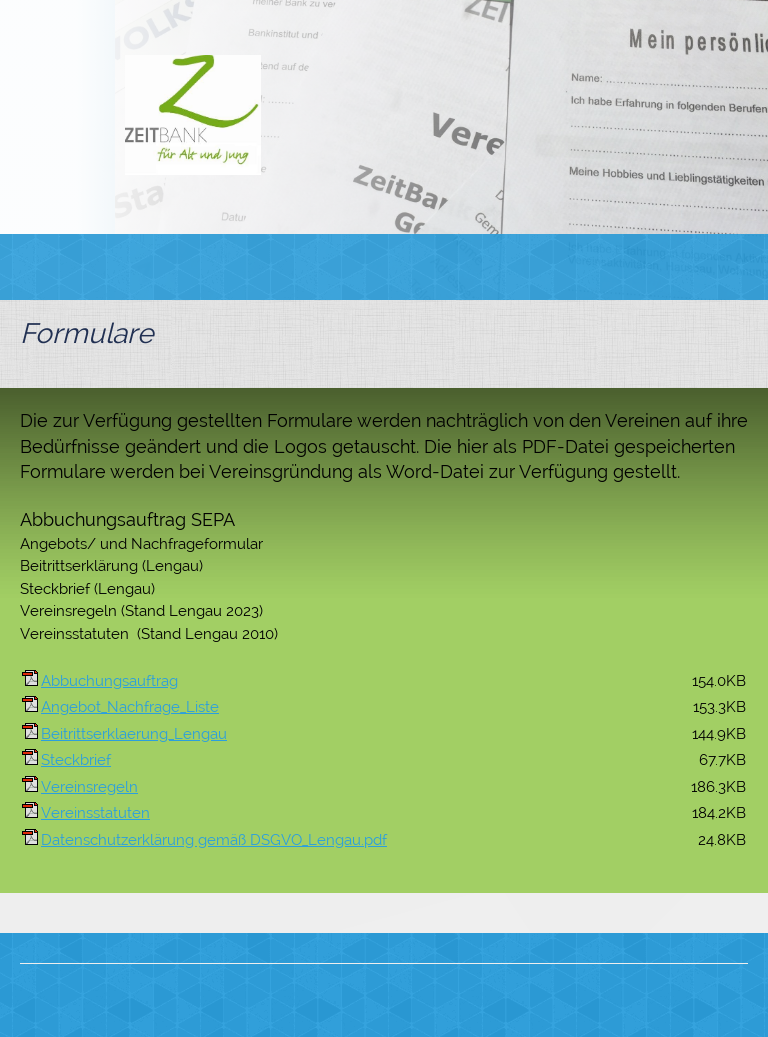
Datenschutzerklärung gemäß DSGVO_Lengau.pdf (214, 840)
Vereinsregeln (89, 787)
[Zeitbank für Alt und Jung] (193, 115)
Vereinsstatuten (95, 813)
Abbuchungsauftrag (109, 681)
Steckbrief (76, 760)
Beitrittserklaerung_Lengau (134, 734)
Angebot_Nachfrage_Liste (130, 707)
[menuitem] (237, 267)
